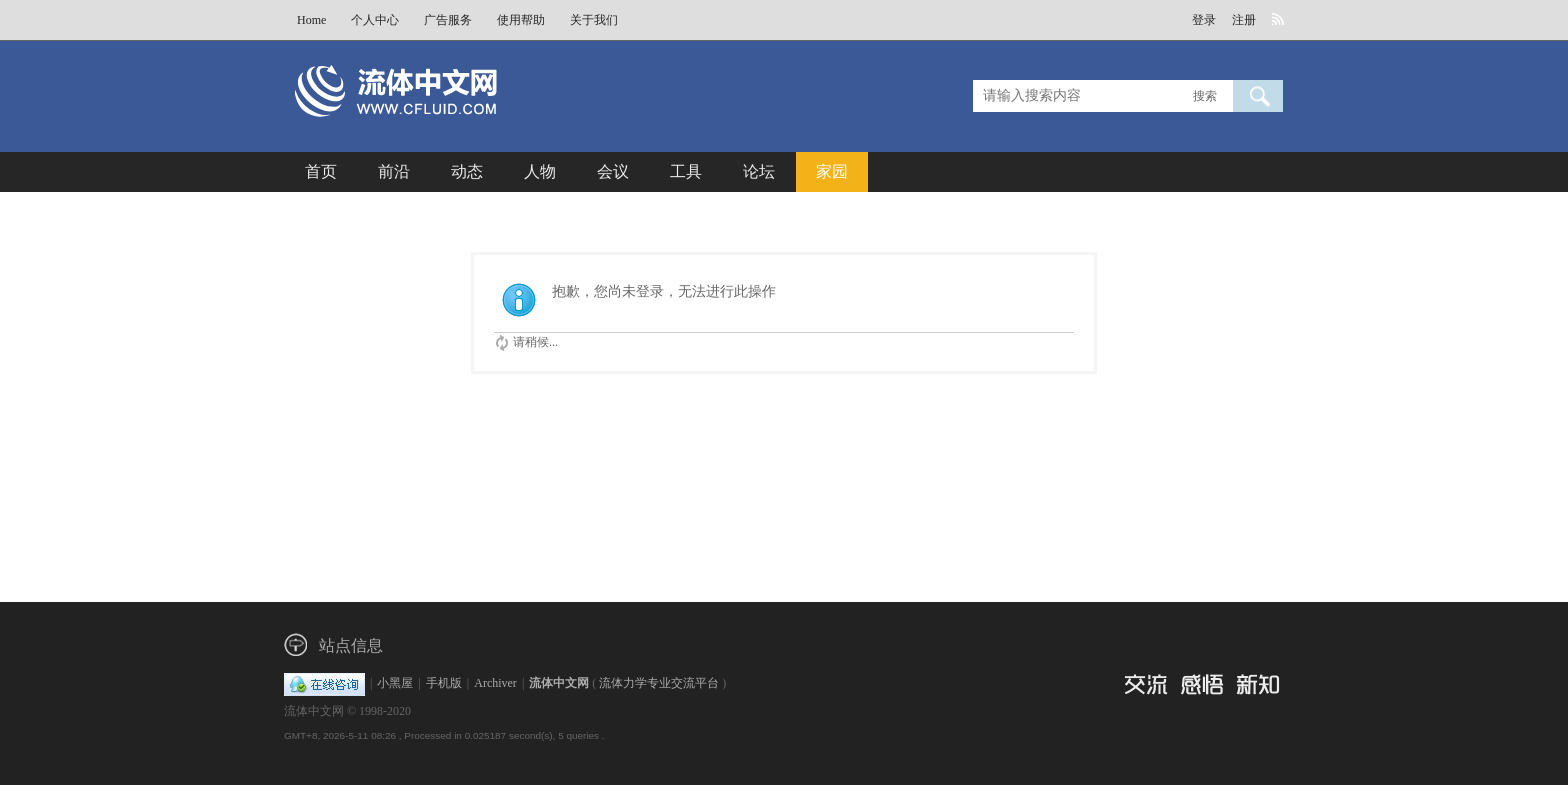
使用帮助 (521, 20)
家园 (832, 171)
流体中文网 (559, 683)
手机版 (444, 683)
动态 (467, 171)
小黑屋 (395, 683)
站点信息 (351, 645)
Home (311, 20)
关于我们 (594, 20)
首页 (321, 171)
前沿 (394, 171)
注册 (1244, 20)
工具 (686, 171)
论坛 (759, 171)
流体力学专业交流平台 (659, 683)
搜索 (1205, 96)
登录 (1204, 20)
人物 (540, 171)
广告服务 (448, 20)
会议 (613, 171)
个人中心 (375, 20)
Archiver (495, 683)
